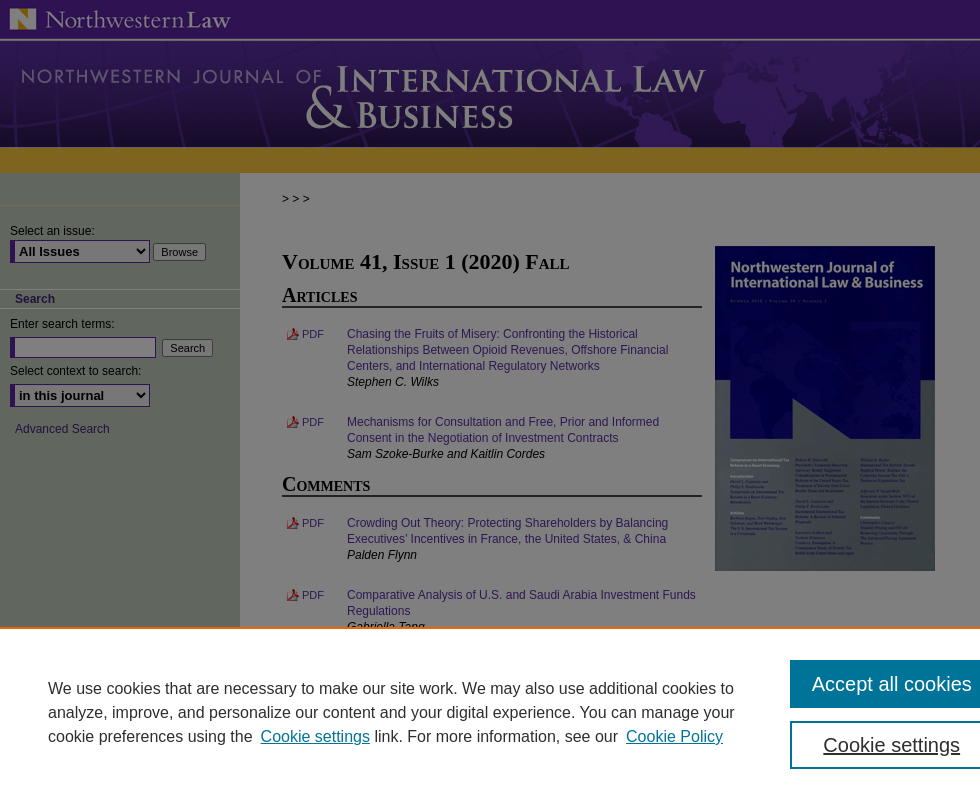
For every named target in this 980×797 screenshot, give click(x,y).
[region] (490, 712)
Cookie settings (315, 736)
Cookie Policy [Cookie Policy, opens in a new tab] (674, 736)
